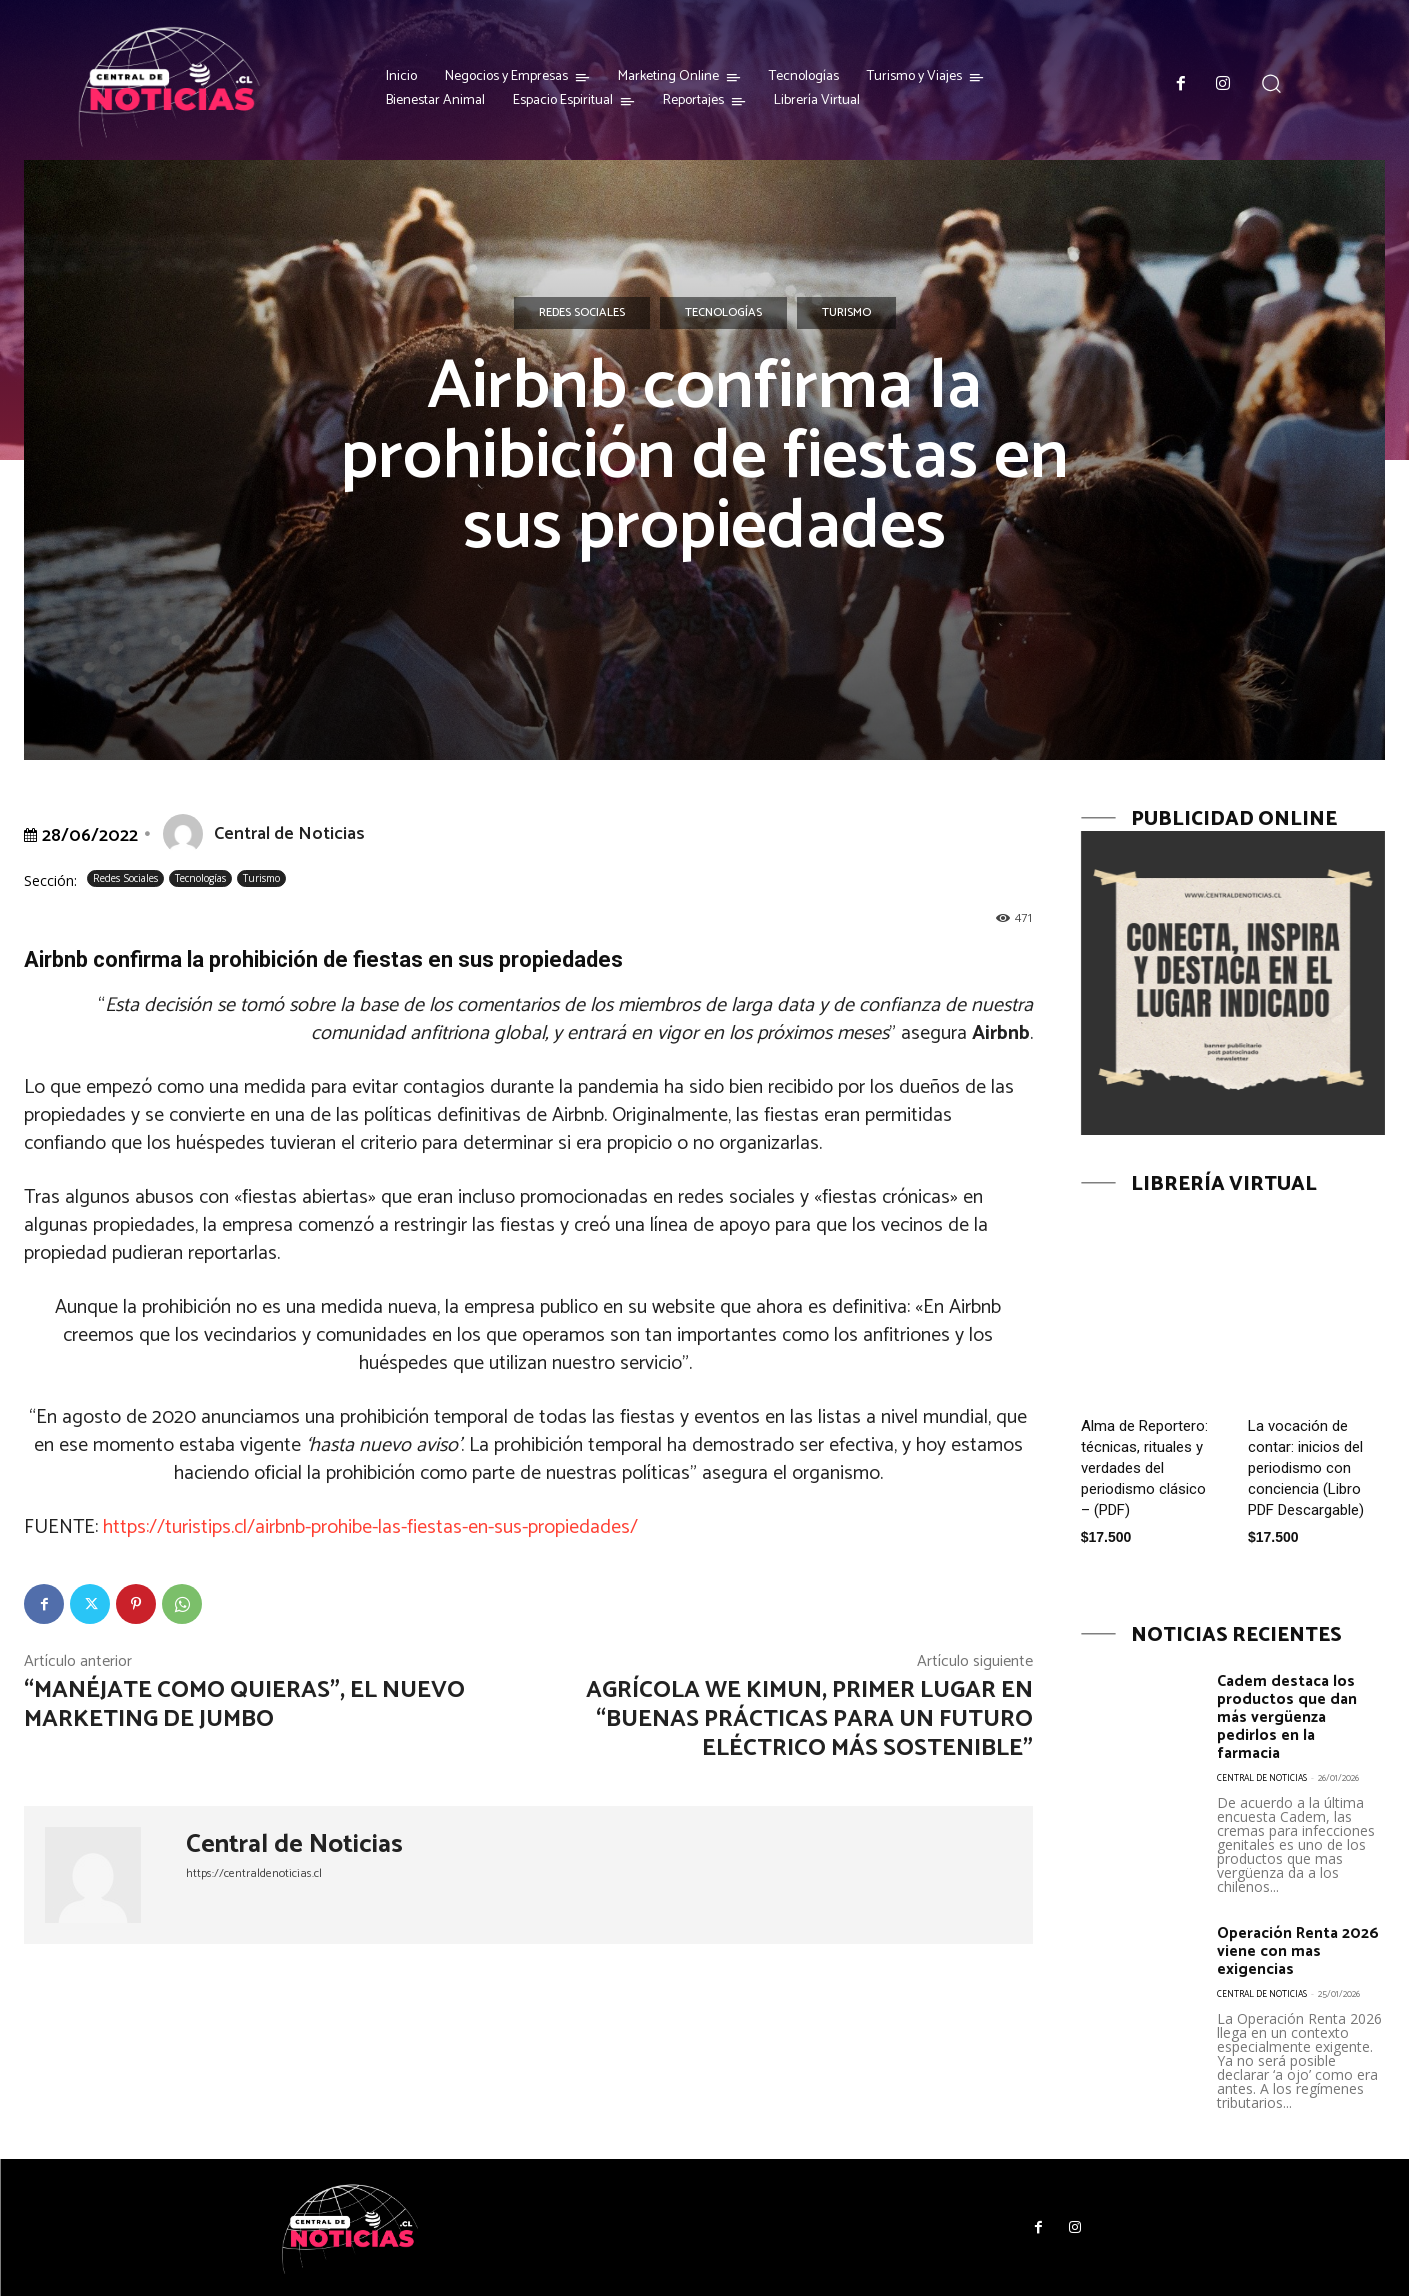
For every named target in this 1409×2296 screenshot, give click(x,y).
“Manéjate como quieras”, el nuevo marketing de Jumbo (244, 1705)
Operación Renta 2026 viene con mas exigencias (1296, 1951)
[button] (1271, 83)
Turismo (846, 313)
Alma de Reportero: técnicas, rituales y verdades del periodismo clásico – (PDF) (1144, 1468)
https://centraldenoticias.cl (254, 1873)
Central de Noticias (289, 834)
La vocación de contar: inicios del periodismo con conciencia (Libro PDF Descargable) (1306, 1468)
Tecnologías (723, 313)
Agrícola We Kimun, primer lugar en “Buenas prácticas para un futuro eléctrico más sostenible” (809, 1719)
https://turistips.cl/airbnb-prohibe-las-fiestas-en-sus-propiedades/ (370, 1527)
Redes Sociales (582, 313)
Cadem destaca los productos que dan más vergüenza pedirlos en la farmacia (1294, 1717)
